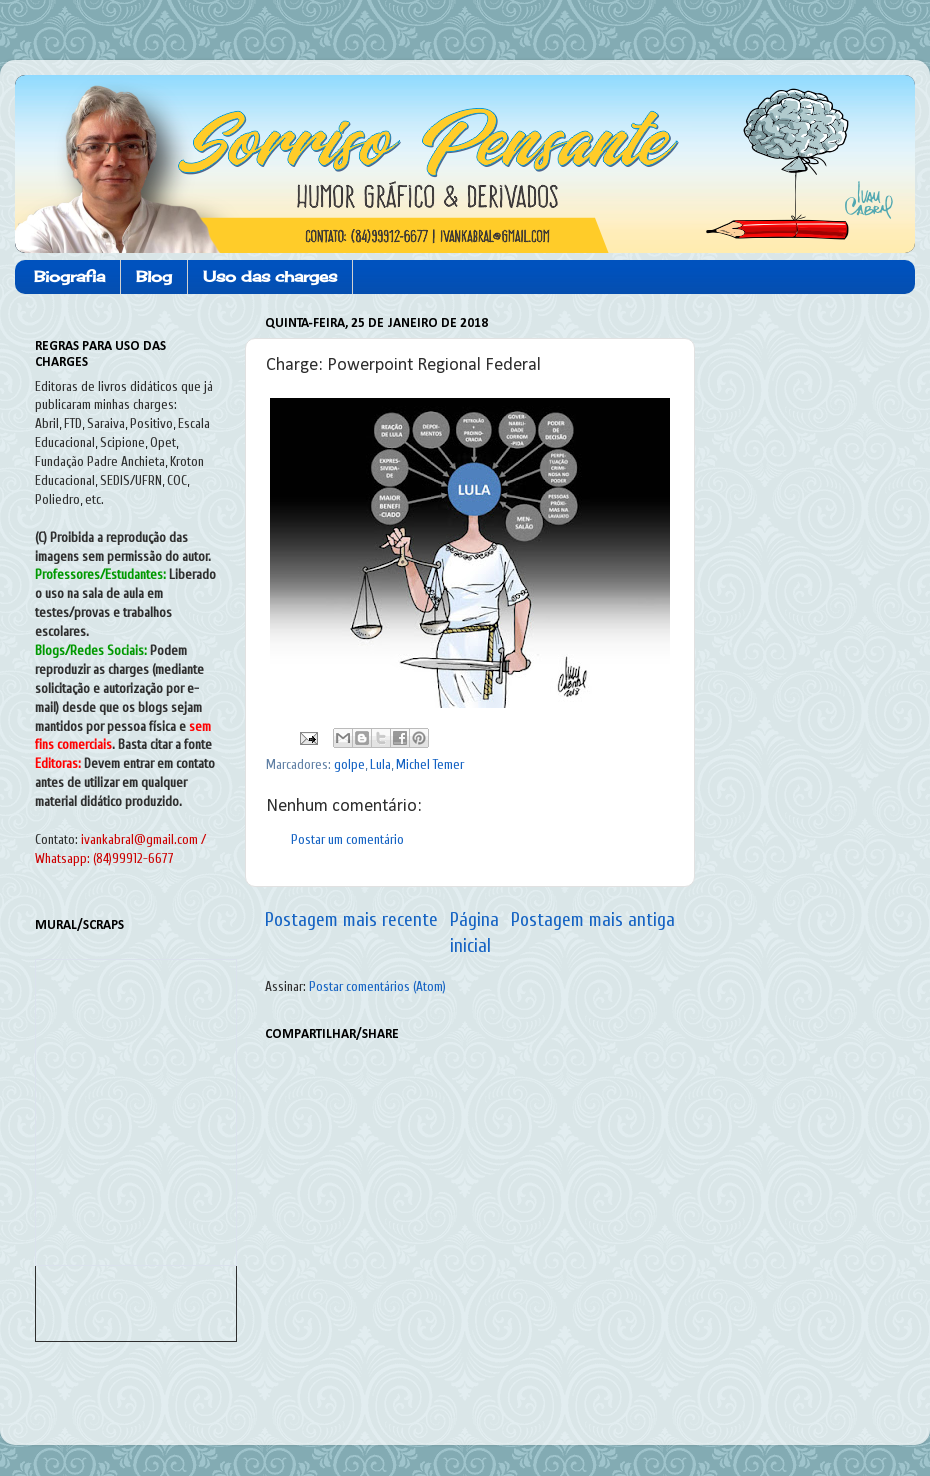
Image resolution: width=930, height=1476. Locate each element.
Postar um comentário (347, 840)
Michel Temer (430, 765)
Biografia (69, 276)
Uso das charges (270, 276)
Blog (154, 276)
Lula (380, 765)
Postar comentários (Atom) (377, 987)
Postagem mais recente (351, 920)
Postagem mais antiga (593, 920)
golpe (349, 765)
